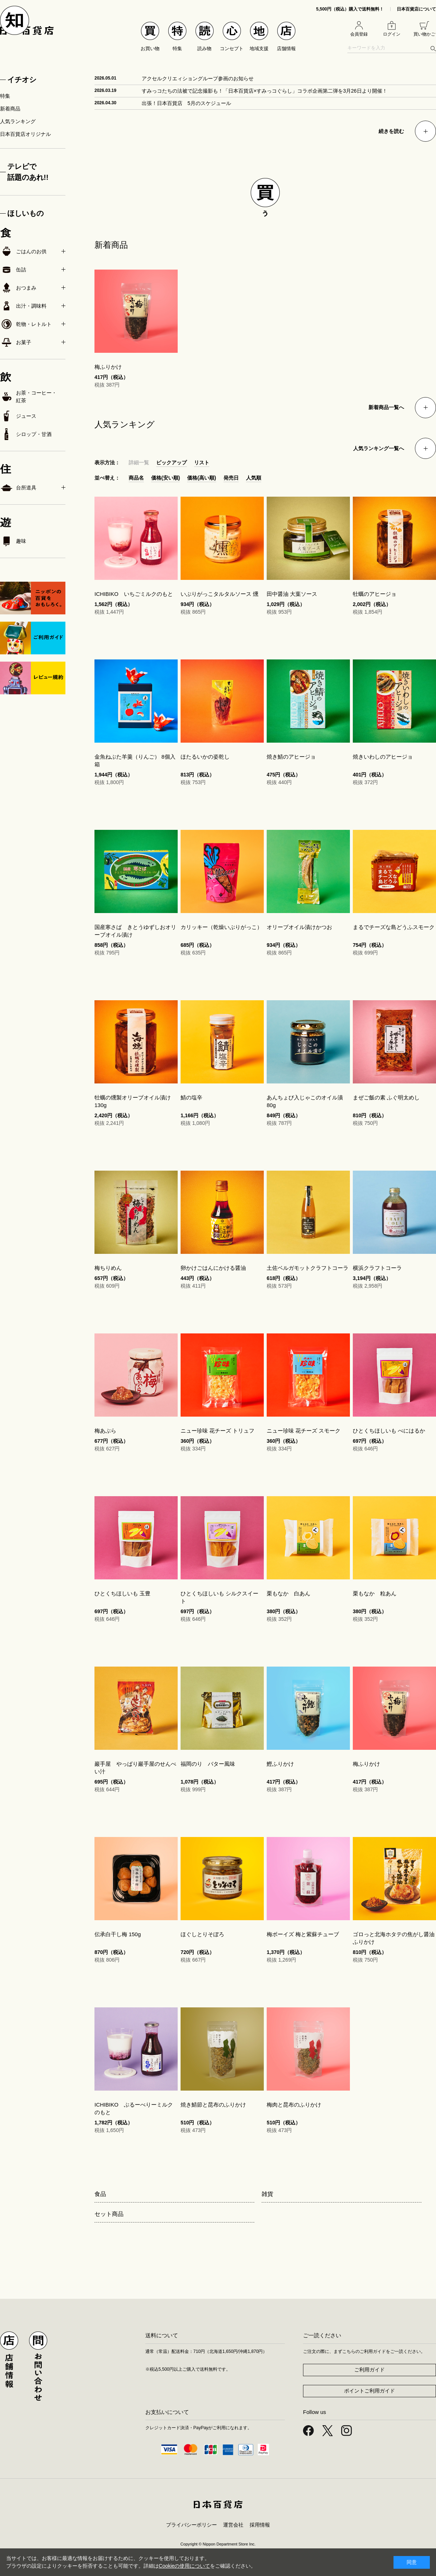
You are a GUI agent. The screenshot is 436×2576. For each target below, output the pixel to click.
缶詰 (13, 269)
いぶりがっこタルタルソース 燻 (219, 594)
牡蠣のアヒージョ (374, 594)
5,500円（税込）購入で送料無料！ (350, 9)
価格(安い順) (165, 478)
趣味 (13, 541)
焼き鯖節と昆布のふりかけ (213, 2104)
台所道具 (18, 487)
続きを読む (391, 131)
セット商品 (109, 2214)
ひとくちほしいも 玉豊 (122, 1593)
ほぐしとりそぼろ (202, 1934)
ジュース (18, 416)
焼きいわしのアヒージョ (383, 757)
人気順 (253, 478)
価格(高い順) (201, 478)
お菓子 (15, 342)
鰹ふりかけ (280, 1764)
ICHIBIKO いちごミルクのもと (133, 594)
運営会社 (233, 2525)
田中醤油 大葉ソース (292, 594)
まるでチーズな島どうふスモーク (394, 927)
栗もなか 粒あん (374, 1593)
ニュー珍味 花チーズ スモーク (303, 1431)
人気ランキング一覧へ (378, 448)
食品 (100, 2194)
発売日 (231, 478)
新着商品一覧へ (386, 407)
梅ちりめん (108, 1268)
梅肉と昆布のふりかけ (294, 2104)
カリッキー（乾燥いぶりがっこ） (221, 927)
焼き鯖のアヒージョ (291, 757)
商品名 (136, 478)
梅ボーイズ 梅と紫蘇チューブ (303, 1934)
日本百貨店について (416, 9)
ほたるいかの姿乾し (205, 757)
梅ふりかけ (108, 367)
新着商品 (10, 109)
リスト (201, 462)
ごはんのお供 (23, 251)
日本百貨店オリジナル (25, 134)
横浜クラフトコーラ (377, 1268)
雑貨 (267, 2194)
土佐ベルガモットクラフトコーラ (307, 1268)
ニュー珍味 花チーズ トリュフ (217, 1431)
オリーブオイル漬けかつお (299, 927)
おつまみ (18, 287)
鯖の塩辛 (191, 1097)
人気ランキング (18, 121)
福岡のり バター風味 (208, 1764)
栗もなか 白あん (288, 1593)
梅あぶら (105, 1431)
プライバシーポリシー (191, 2525)
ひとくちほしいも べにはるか (389, 1431)
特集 (5, 96)
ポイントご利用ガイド (369, 2391)
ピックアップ (171, 462)
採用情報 (260, 2525)
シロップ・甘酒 (26, 434)
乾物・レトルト (26, 324)
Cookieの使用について (184, 2566)
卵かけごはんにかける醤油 (213, 1268)
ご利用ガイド (369, 2370)
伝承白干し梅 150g (117, 1934)
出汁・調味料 (23, 305)
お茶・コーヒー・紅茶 (28, 396)
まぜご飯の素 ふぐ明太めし (386, 1097)
